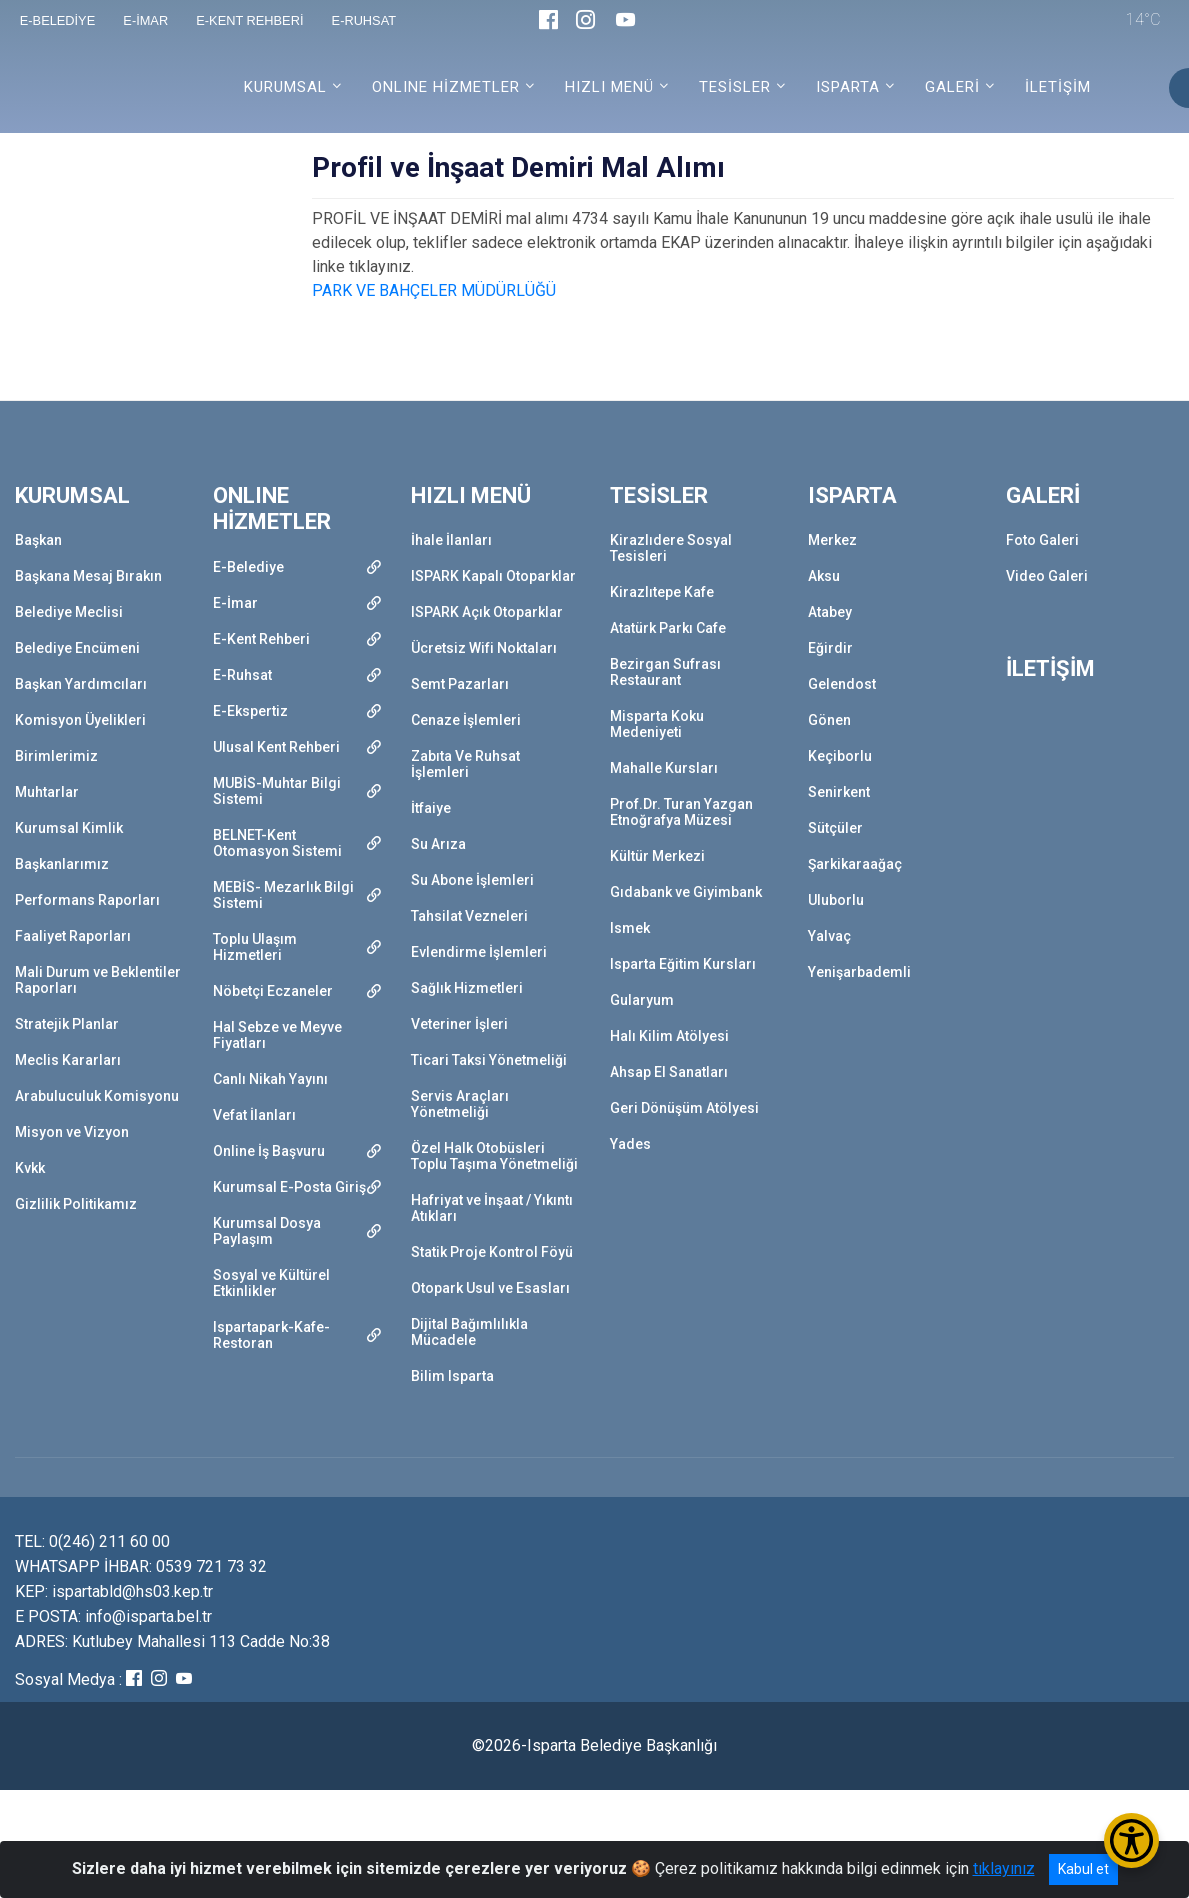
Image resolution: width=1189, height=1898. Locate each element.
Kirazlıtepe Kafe (662, 592)
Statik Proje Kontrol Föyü (492, 1252)
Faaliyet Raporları (73, 936)
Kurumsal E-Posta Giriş (289, 1187)
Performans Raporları (87, 900)
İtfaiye (431, 808)
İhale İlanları (451, 540)
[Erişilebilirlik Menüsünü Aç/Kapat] (1131, 1840)
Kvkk (30, 1168)
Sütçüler (835, 828)
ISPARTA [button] (848, 87)
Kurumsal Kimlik (69, 828)
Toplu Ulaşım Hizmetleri (255, 947)
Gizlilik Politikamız (76, 1204)
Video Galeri (1047, 576)
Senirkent (839, 792)
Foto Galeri (1042, 540)
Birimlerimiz (56, 756)
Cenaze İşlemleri (466, 720)
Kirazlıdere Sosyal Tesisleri (671, 548)
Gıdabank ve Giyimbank (686, 892)
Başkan (38, 540)
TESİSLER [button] (735, 87)
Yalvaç (829, 936)
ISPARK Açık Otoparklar (487, 612)
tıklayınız (1004, 1868)
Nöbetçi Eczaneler (273, 991)
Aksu (824, 576)
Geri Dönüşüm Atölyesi (684, 1108)
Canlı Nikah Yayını (270, 1079)
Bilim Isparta (452, 1376)
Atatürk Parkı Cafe (668, 628)
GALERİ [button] (952, 87)
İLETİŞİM (1058, 87)
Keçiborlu (840, 756)
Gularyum (642, 1000)
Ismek (630, 928)
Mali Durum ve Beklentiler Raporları (98, 980)
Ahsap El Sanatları (669, 1072)
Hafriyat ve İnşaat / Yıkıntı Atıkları (492, 1208)
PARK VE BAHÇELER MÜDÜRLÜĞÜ (434, 290)
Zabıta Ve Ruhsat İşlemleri (465, 764)
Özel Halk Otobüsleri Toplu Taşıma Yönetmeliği (494, 1156)
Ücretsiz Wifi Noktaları (484, 648)
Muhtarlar (47, 792)
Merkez (832, 540)
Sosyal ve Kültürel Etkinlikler (271, 1283)
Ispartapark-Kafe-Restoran (271, 1335)
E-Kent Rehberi (261, 639)
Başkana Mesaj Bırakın (88, 576)
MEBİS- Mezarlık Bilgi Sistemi (283, 895)
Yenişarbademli (859, 972)
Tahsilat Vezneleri (469, 916)
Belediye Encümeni (77, 648)
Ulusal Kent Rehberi (276, 747)
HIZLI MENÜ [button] (609, 87)
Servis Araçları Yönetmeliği (460, 1104)
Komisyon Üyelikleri (80, 720)
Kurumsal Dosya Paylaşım (267, 1231)
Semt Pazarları (460, 684)
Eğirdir (830, 648)
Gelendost (842, 684)
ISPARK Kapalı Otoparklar (493, 576)
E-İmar (235, 603)
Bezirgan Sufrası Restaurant (665, 672)
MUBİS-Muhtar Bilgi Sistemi (277, 791)
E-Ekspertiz (250, 711)
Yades (630, 1144)
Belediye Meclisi (69, 612)
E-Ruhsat (242, 675)
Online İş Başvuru (269, 1151)
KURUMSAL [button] (285, 87)
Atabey (830, 612)
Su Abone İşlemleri (472, 880)
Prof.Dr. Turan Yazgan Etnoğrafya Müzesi (681, 812)
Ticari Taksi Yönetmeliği (489, 1060)
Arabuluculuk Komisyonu (97, 1096)
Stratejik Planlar (67, 1024)
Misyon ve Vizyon (72, 1132)
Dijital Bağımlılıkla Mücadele (469, 1332)
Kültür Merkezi (657, 856)
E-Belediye (248, 567)
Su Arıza (438, 844)
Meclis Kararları (68, 1060)
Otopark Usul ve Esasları (490, 1288)
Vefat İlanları (254, 1115)
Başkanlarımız (62, 864)
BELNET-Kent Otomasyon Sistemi (277, 843)
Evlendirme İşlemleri (479, 952)
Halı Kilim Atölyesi (669, 1036)
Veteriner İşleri (459, 1024)
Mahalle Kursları (664, 768)
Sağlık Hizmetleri (467, 988)
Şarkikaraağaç (855, 864)
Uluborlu (836, 900)
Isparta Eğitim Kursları (683, 964)
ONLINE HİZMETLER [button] (446, 87)
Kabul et (1083, 1869)
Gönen (829, 720)
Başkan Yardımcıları (81, 684)
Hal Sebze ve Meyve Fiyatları (277, 1035)
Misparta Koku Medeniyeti (657, 724)
